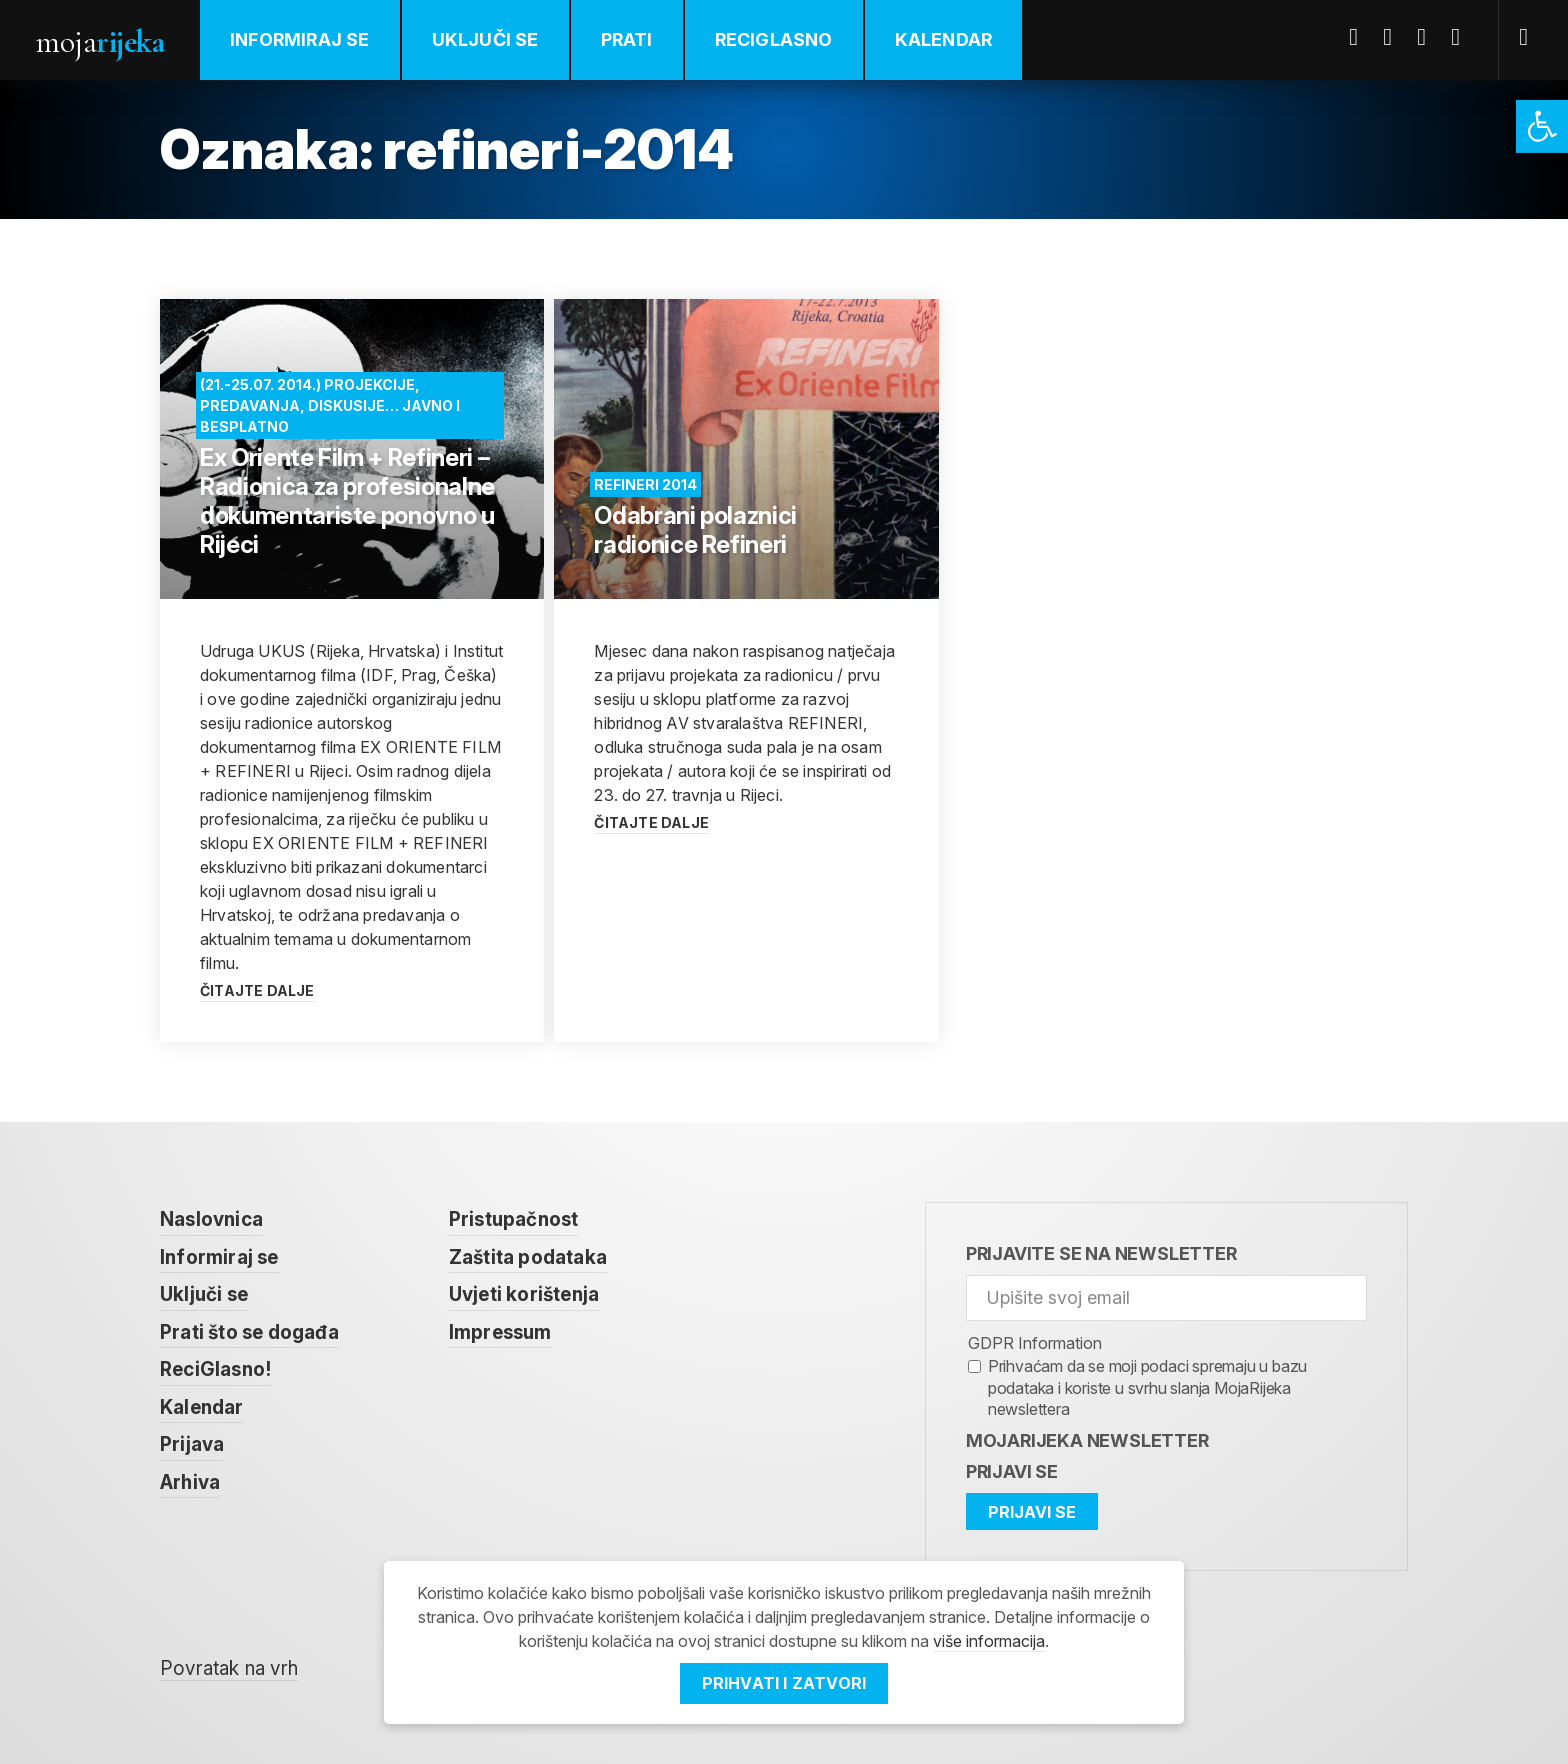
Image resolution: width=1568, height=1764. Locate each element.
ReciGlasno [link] (774, 39)
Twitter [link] (1395, 37)
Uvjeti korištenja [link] (524, 1294)
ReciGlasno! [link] (215, 1369)
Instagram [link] (1463, 37)
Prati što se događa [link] (249, 1332)
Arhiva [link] (190, 1482)
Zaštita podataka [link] (528, 1257)
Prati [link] (627, 39)
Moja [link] (100, 41)
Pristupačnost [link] (514, 1219)
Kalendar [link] (944, 39)
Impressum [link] (500, 1332)
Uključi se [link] (485, 39)
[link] (1542, 126)
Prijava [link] (192, 1444)
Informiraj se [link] (300, 39)
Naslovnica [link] (211, 1219)
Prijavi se (1012, 1471)
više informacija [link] (989, 1641)
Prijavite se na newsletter (1101, 1253)
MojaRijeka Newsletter (1087, 1440)
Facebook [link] (1361, 37)
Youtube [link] (1429, 37)
